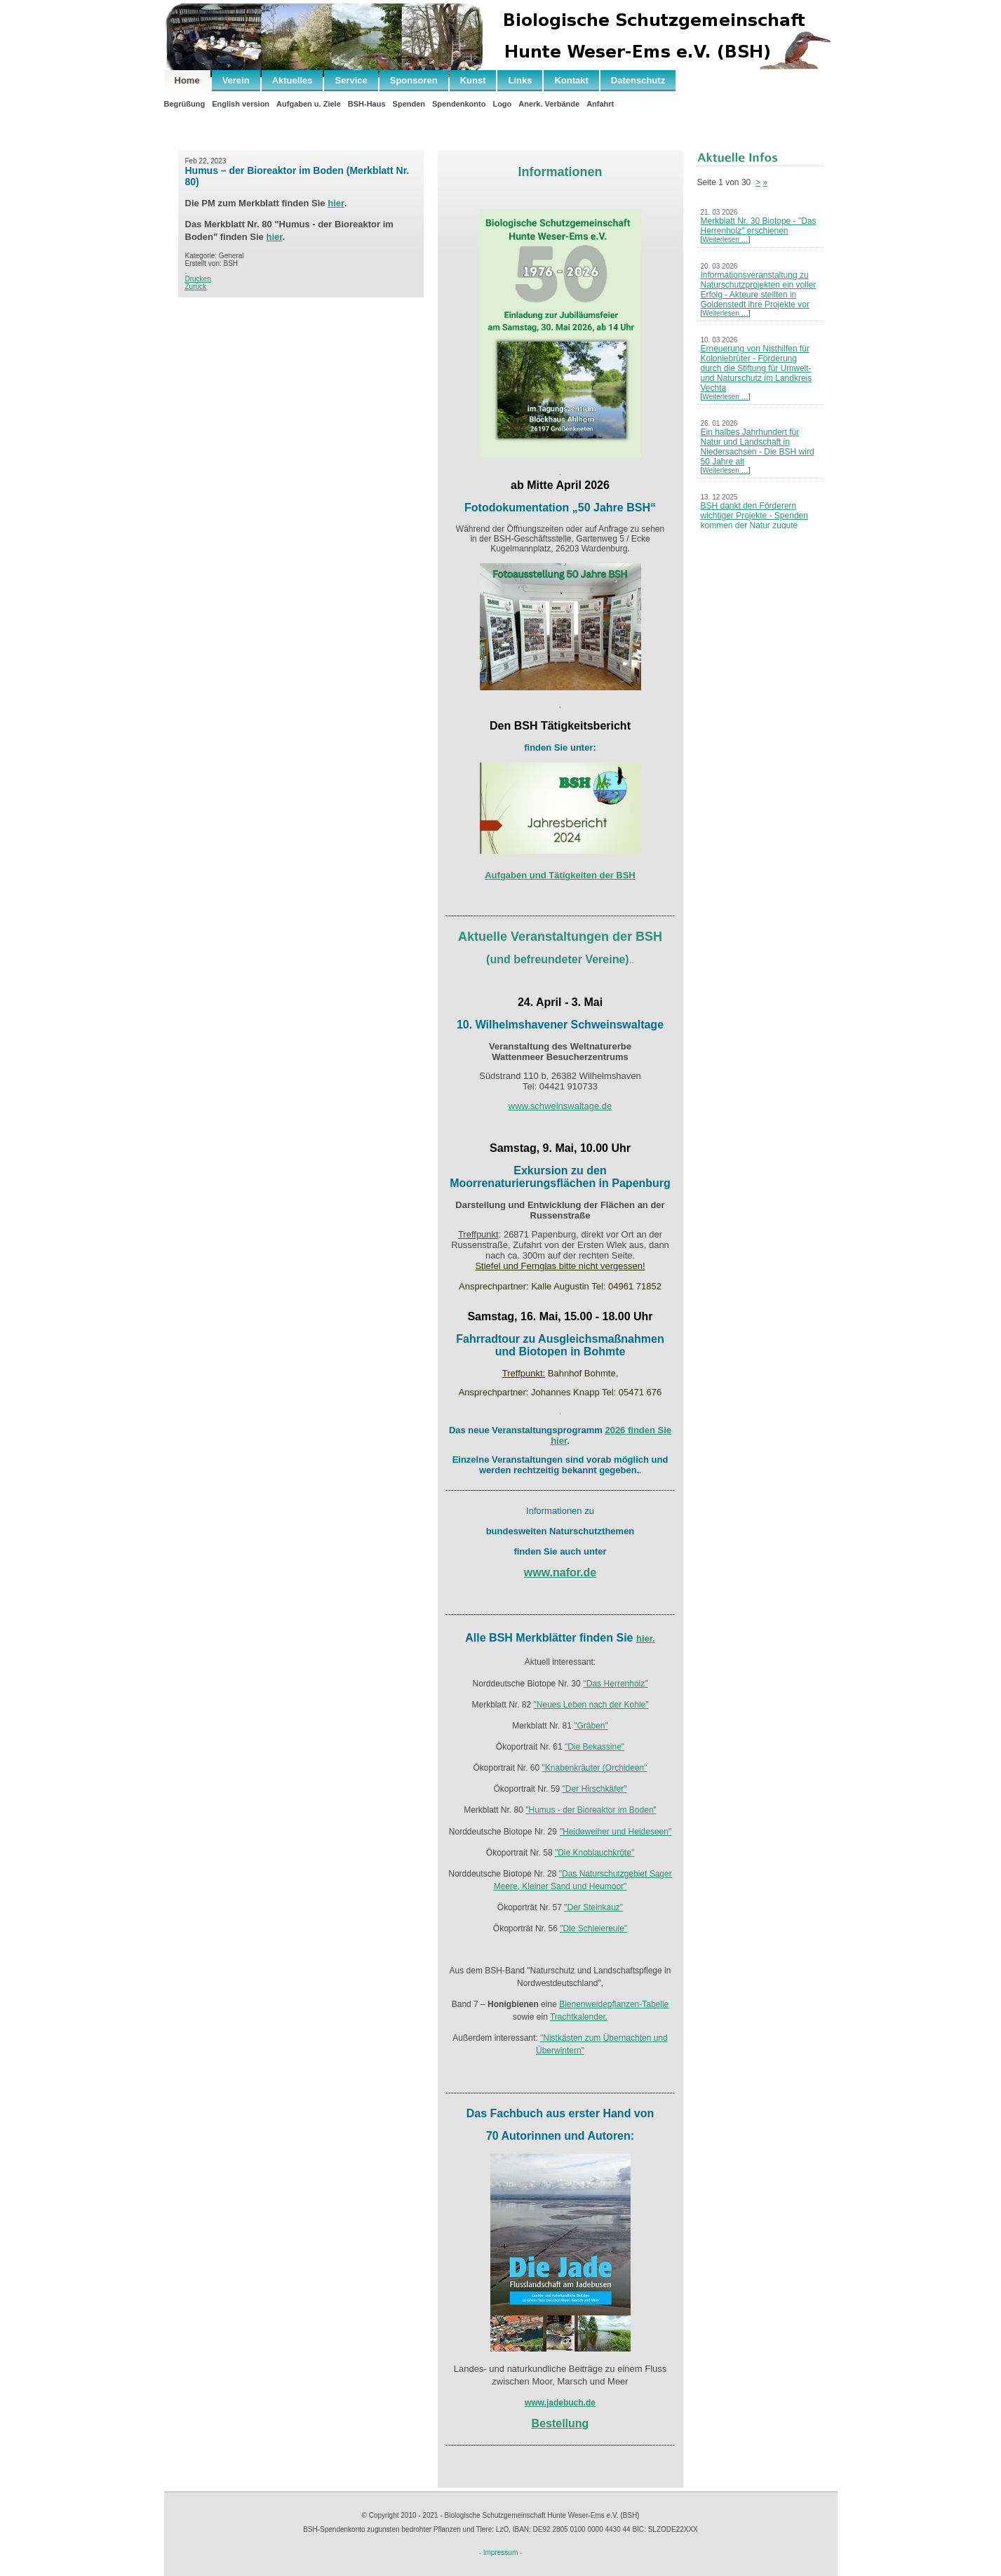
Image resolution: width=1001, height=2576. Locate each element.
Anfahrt (600, 104)
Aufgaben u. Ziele (308, 104)
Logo (501, 104)
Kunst (473, 80)
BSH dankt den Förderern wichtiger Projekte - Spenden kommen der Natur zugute (754, 515)
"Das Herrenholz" (616, 1684)
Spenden (409, 104)
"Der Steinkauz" (593, 1907)
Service (351, 80)
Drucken (198, 279)
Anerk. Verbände (548, 104)
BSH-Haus (367, 104)
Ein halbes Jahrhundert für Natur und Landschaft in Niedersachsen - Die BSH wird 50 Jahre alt (757, 447)
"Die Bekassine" (594, 1747)
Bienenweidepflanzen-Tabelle (614, 2004)
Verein (236, 80)
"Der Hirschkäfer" (595, 1789)
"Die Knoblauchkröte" (594, 1853)
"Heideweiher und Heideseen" (615, 1832)
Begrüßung (185, 104)
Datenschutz (638, 80)
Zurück (196, 286)
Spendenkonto (458, 104)
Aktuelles (292, 80)
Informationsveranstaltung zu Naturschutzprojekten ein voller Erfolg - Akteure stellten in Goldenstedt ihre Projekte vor (759, 289)
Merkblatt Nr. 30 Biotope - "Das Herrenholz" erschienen (759, 226)
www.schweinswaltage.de (560, 1106)
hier (336, 203)
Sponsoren (414, 80)
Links (520, 80)
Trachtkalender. (578, 2017)
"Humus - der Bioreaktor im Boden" (591, 1810)
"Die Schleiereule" (593, 1928)
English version (240, 104)
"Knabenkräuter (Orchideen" (594, 1768)
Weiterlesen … (725, 239)
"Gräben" (591, 1726)
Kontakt (571, 80)
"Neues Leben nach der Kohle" (591, 1705)
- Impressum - (501, 2552)
